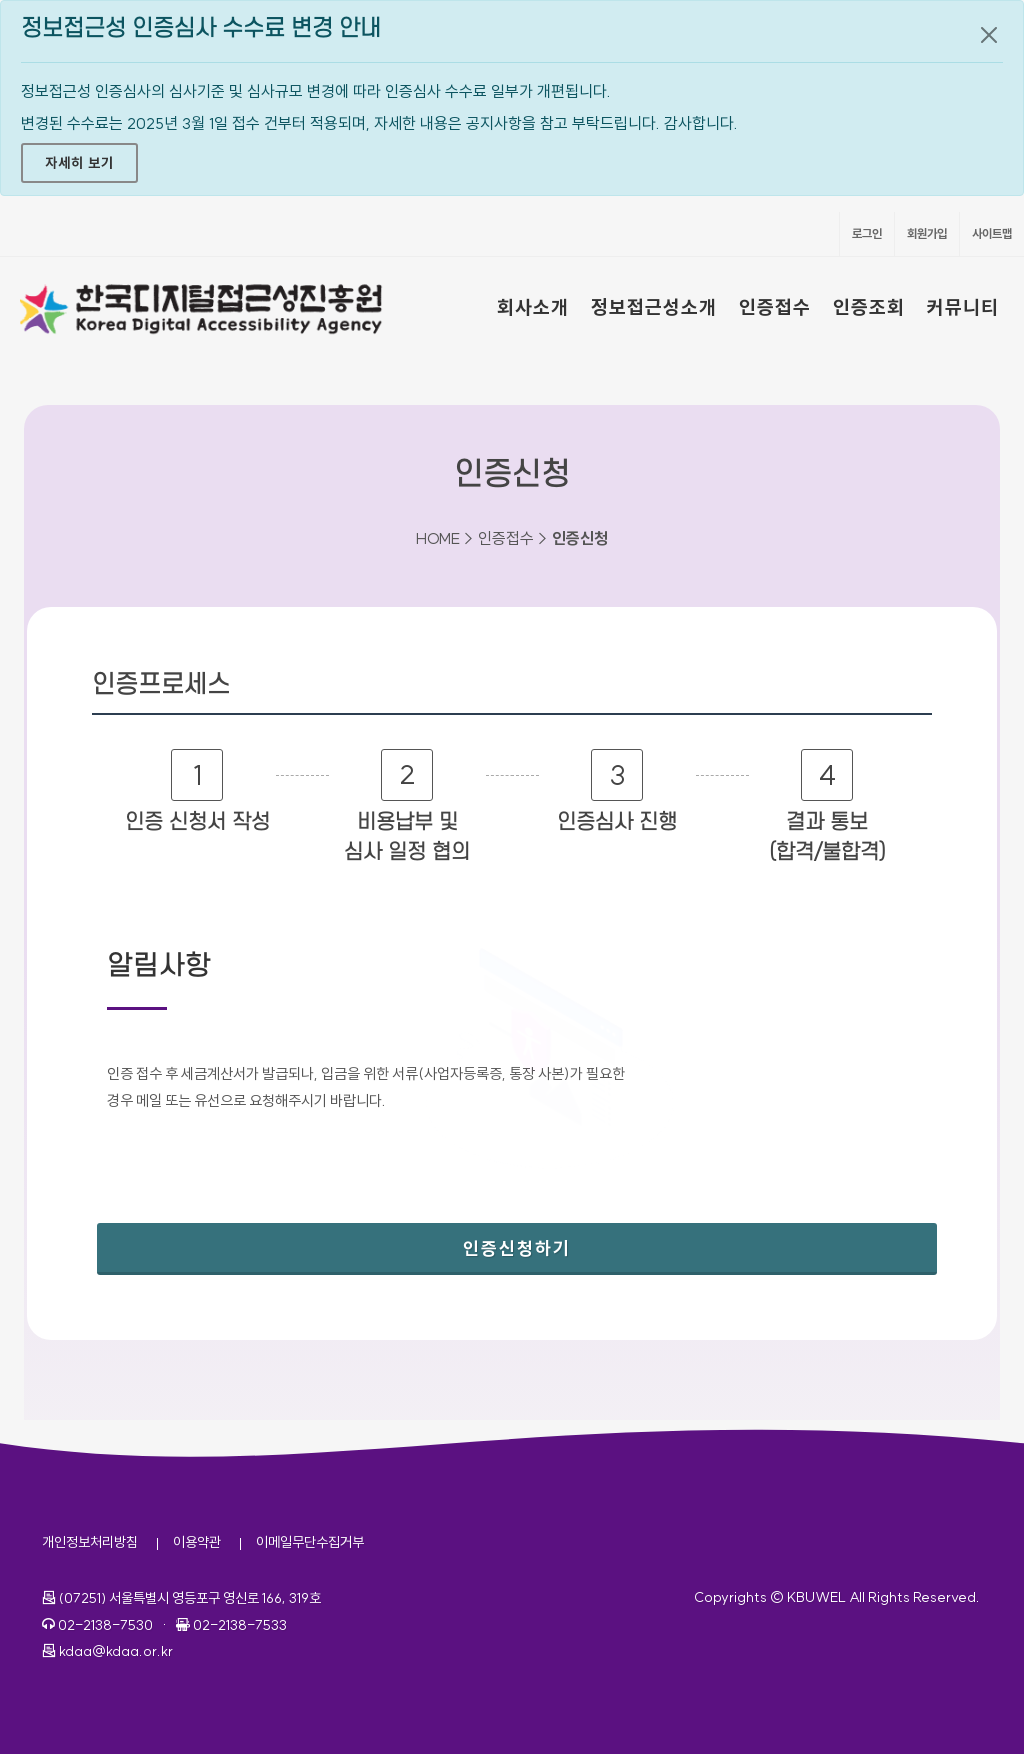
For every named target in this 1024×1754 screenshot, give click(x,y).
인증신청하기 (584, 1241)
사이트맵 (992, 233)
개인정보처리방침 (90, 1542)
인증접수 (775, 307)
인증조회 (869, 307)
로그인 (867, 233)
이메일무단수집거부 (310, 1542)
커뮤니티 (963, 307)
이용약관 (197, 1542)
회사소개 (533, 307)
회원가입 (927, 233)
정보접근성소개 (654, 307)
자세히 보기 (79, 163)
